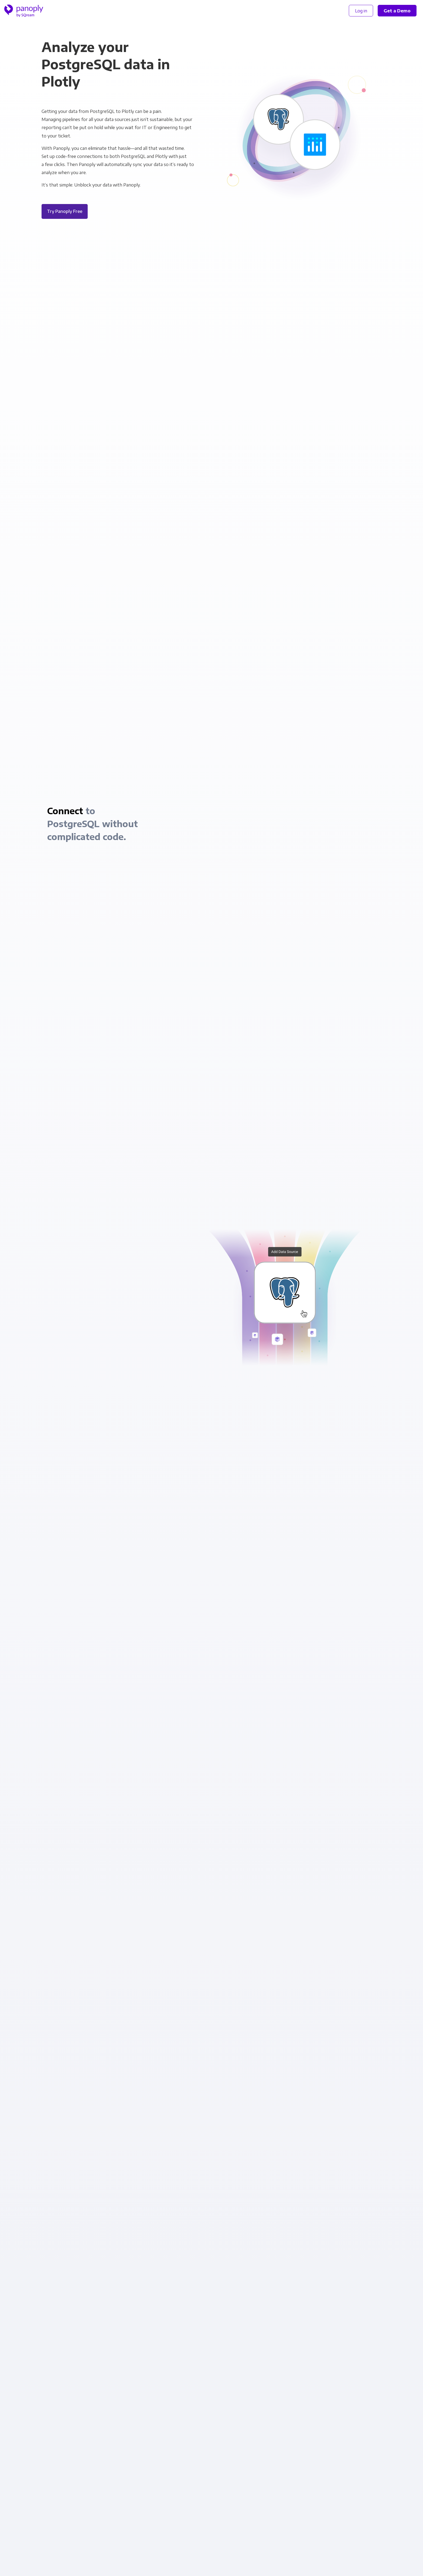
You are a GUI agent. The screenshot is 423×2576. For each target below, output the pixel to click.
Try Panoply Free (64, 211)
